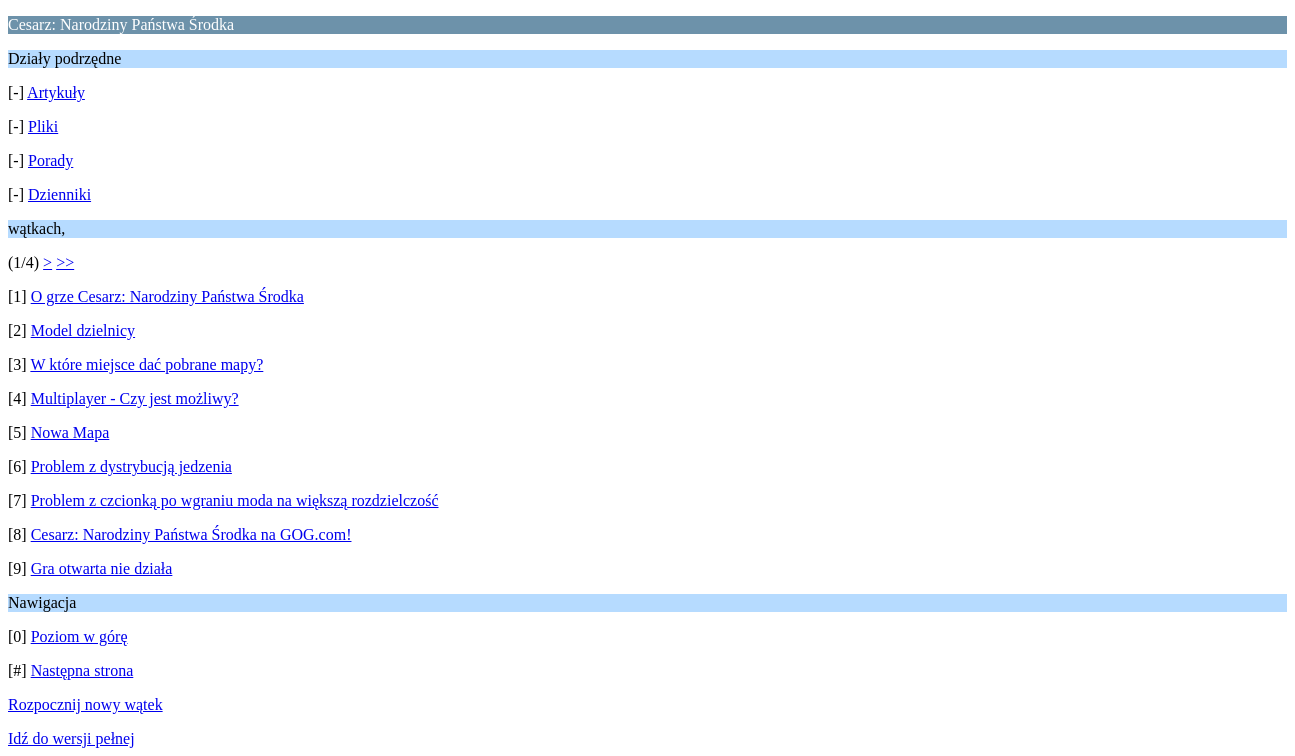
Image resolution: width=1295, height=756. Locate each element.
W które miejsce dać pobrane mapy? (146, 364)
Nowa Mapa (70, 432)
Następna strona (82, 670)
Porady (50, 160)
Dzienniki (59, 194)
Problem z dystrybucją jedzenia (131, 466)
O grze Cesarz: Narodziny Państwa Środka (167, 296)
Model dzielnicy (83, 330)
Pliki (43, 126)
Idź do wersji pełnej (71, 738)
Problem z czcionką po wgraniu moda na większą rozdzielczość (235, 500)
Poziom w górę (79, 636)
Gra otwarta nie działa (102, 568)
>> (65, 262)
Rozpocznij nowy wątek (85, 704)
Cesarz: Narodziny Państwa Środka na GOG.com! (191, 534)
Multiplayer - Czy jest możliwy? (135, 398)
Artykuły (56, 92)
